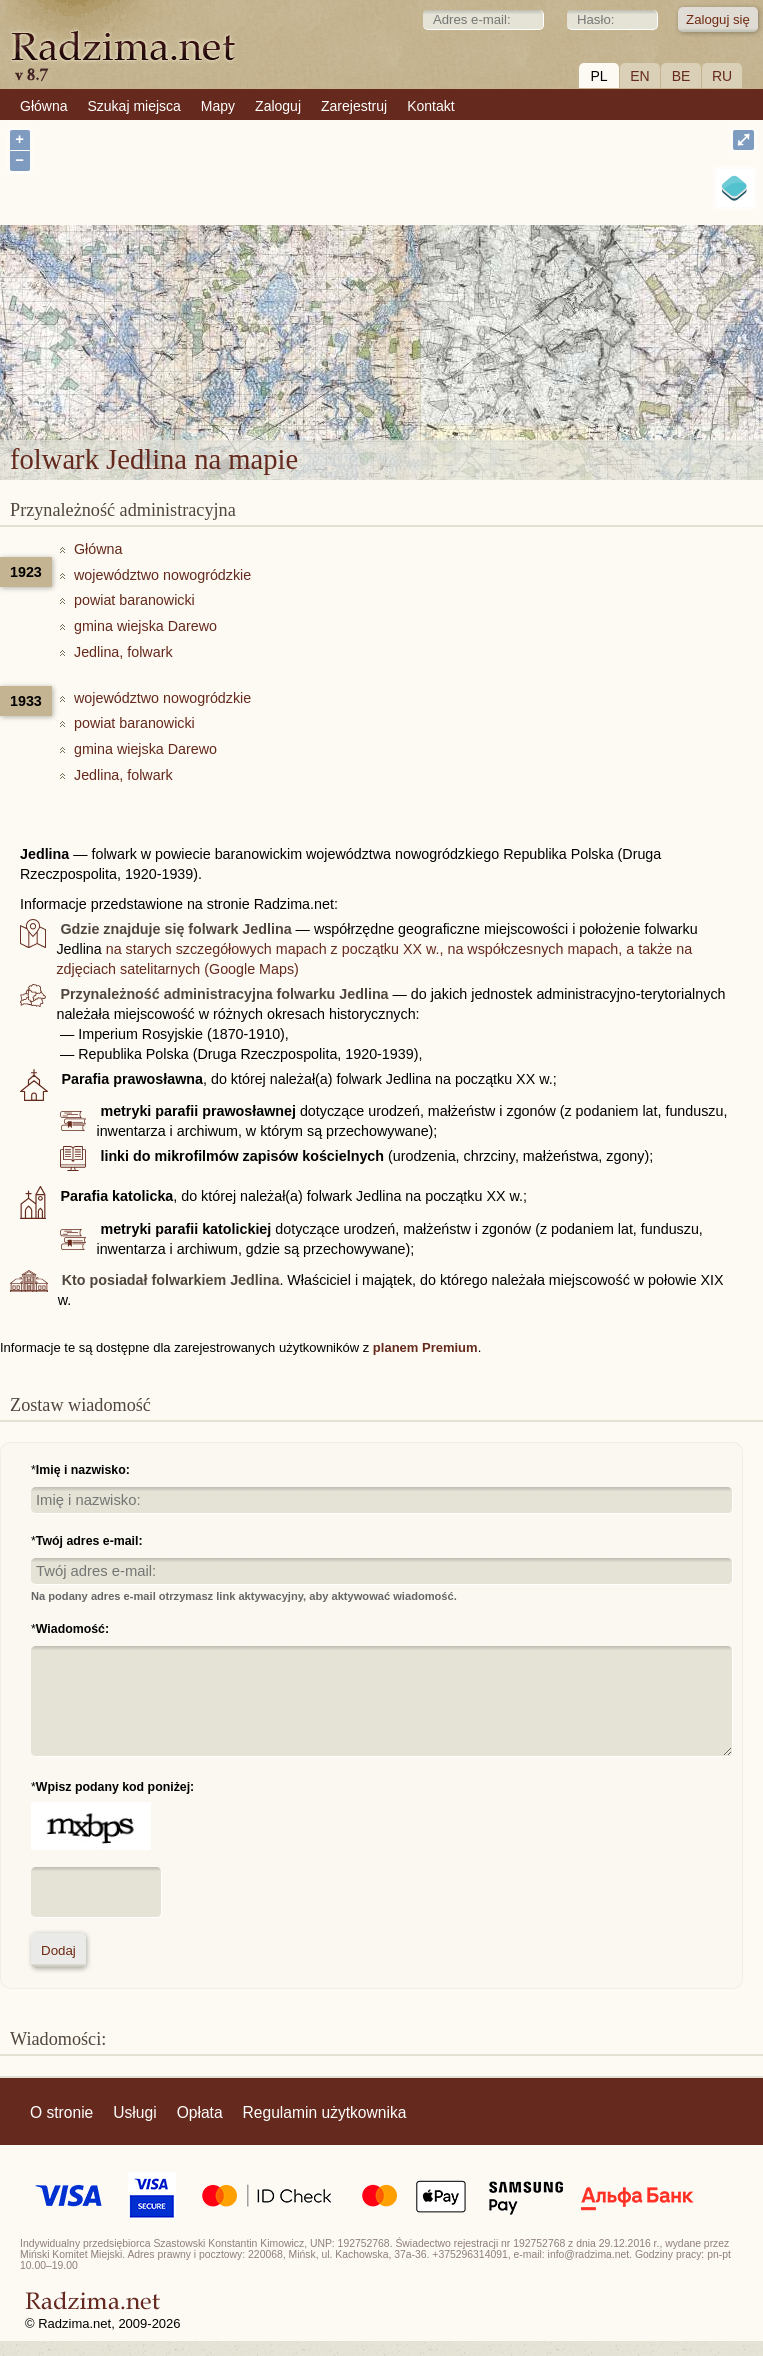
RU (722, 76)
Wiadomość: (72, 1629)
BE (681, 76)
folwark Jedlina (449, 321)
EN (639, 76)
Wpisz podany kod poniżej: (115, 1787)
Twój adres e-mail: (89, 1541)
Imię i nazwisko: (83, 1470)
